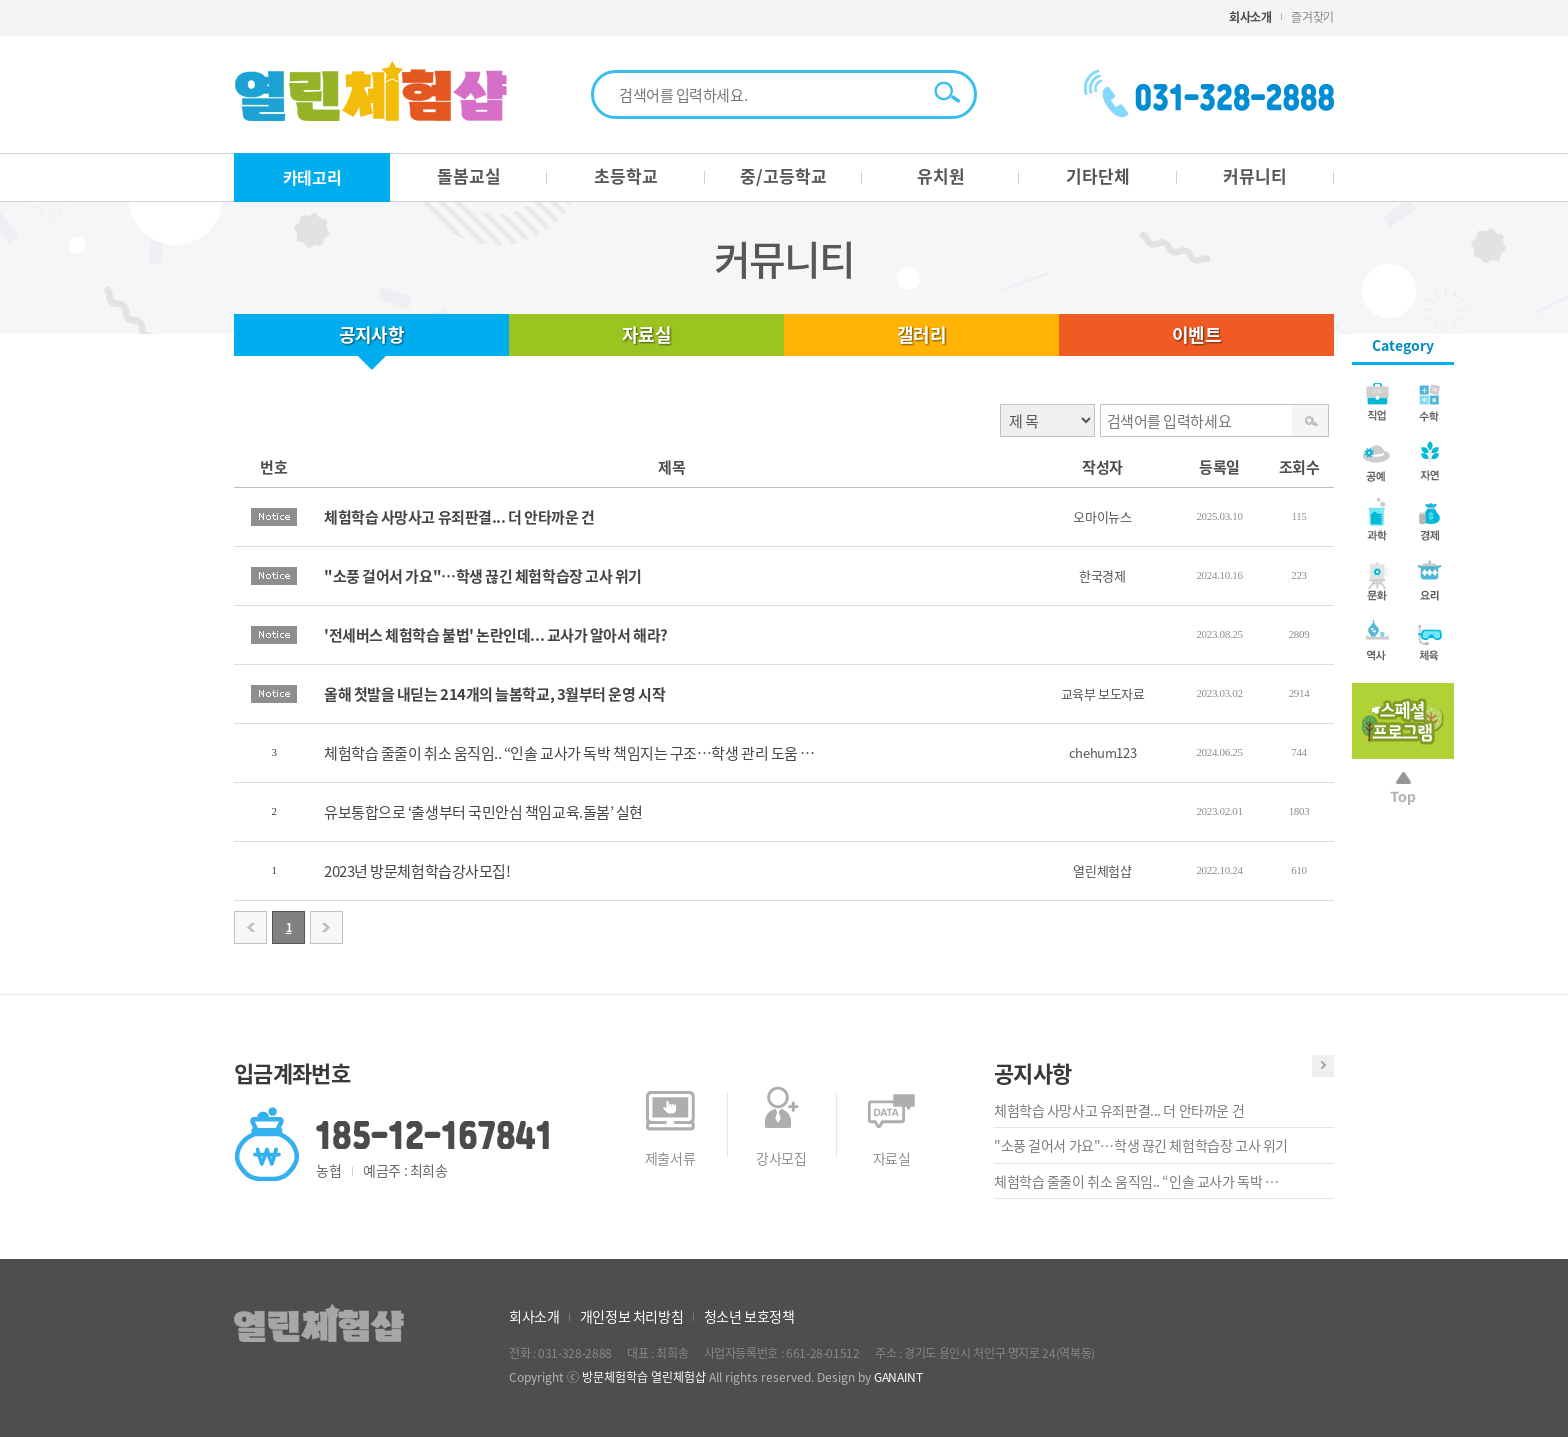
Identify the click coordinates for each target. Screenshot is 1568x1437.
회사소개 (1250, 17)
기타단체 (1098, 175)
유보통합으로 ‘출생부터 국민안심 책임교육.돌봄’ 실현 (483, 812)
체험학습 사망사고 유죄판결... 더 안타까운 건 (1119, 1110)
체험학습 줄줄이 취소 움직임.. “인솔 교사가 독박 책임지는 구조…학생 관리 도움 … (569, 753)
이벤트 (1196, 334)
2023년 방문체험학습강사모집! (417, 871)
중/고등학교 (783, 175)
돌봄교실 (469, 175)
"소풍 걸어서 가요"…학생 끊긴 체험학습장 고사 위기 (1141, 1145)
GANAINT (898, 1377)
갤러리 (921, 334)
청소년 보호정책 (749, 1316)
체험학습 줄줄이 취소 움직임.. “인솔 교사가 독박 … (1136, 1181)
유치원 (941, 175)
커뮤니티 (1255, 175)
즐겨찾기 (1312, 17)
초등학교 (626, 175)
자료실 (646, 334)
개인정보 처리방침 (631, 1316)
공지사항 (372, 334)
